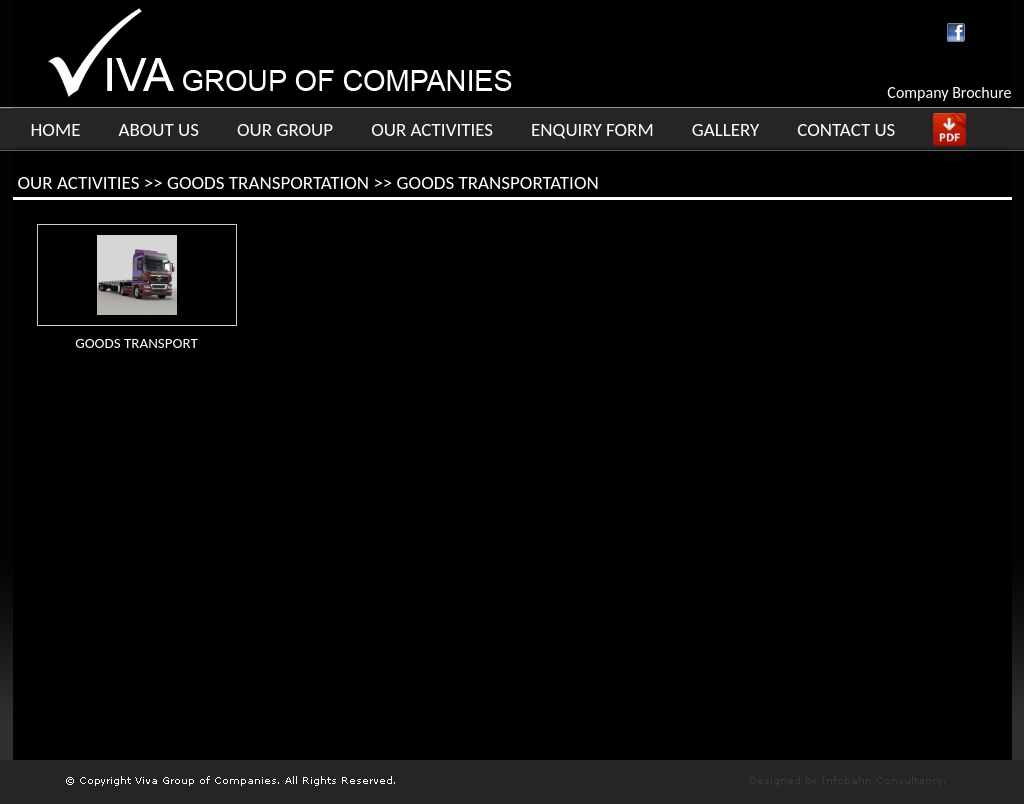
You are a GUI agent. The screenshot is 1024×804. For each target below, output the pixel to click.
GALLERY (726, 129)
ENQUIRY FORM (592, 129)
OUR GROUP (285, 129)
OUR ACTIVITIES (432, 129)
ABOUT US (158, 129)
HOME (56, 129)
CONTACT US (846, 129)
